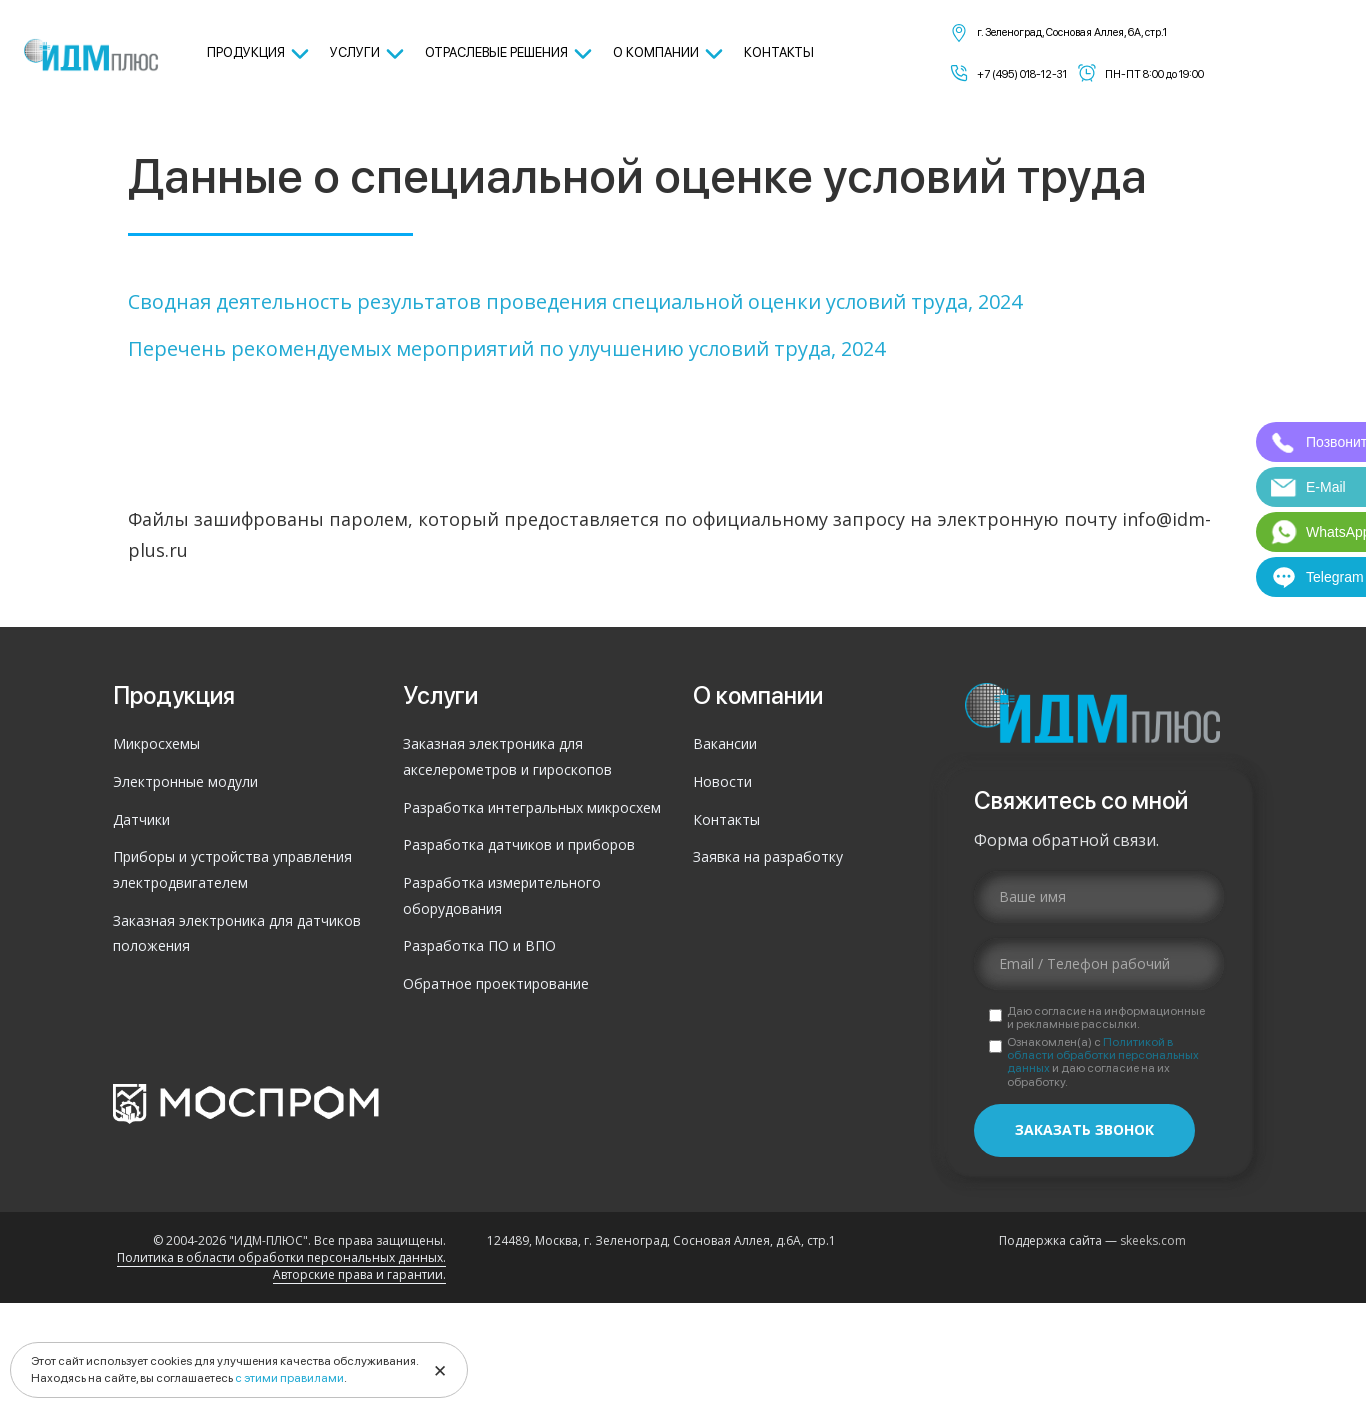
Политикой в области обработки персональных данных (1103, 1055)
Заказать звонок (1084, 1129)
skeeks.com (1153, 1240)
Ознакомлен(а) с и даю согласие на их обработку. (1103, 1062)
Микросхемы (156, 743)
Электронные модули (185, 781)
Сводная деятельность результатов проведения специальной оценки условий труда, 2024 (575, 301)
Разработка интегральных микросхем (532, 807)
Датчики (141, 819)
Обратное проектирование (496, 983)
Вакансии (725, 743)
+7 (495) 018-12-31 (1022, 74)
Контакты (726, 819)
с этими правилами (289, 1378)
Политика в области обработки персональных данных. (281, 1257)
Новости (722, 781)
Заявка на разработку (768, 856)
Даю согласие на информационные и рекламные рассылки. (1106, 1018)
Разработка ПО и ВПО (479, 945)
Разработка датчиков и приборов (519, 844)
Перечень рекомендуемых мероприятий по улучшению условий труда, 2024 (506, 348)
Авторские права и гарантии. (359, 1274)
